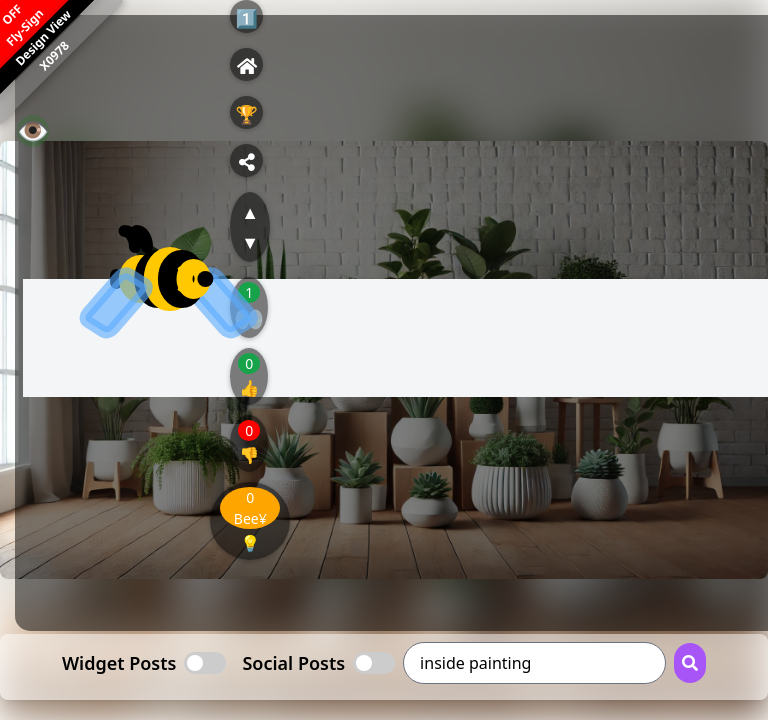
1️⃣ (247, 18)
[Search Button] (690, 663)
